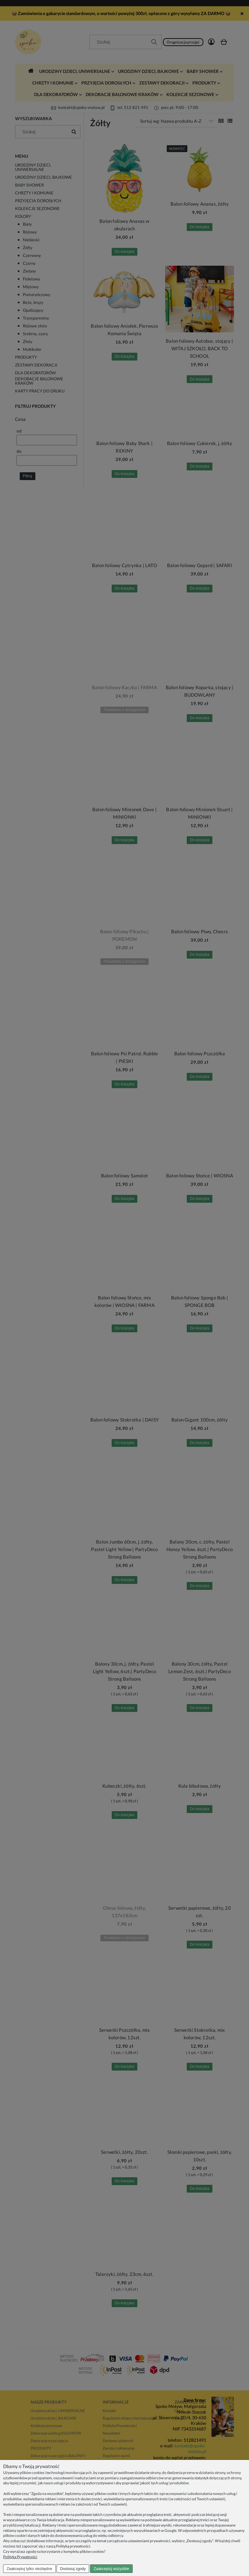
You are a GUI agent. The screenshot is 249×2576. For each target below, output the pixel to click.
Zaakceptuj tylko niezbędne (29, 2569)
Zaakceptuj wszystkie (111, 2569)
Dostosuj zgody (73, 2569)
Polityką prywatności (73, 2546)
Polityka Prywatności (20, 2556)
